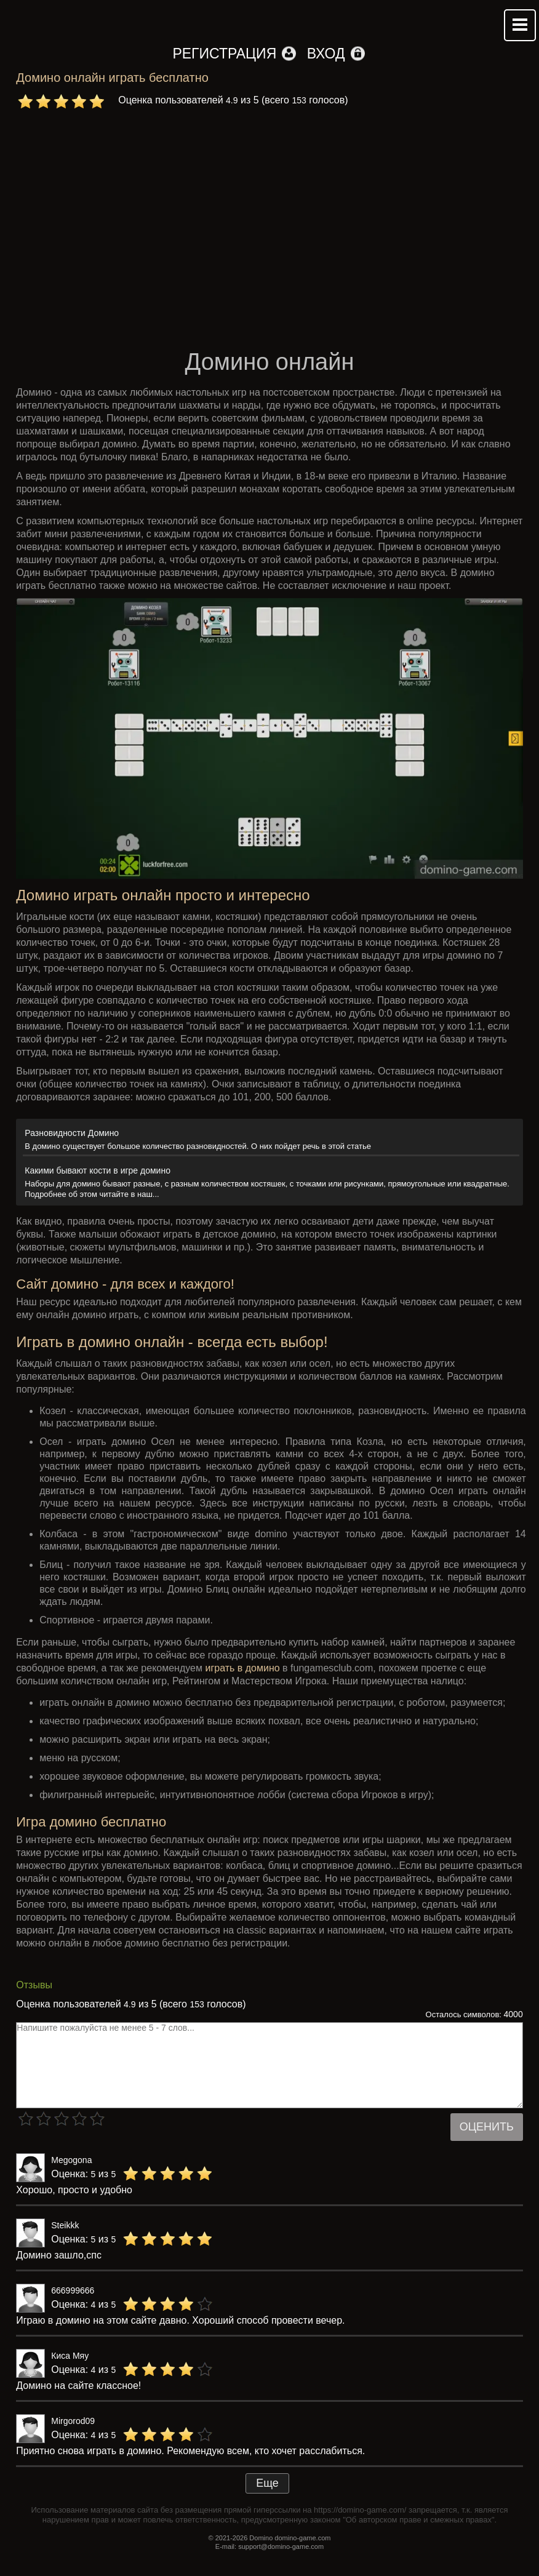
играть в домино (242, 1668)
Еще (267, 2483)
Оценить (487, 2127)
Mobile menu (520, 25)
